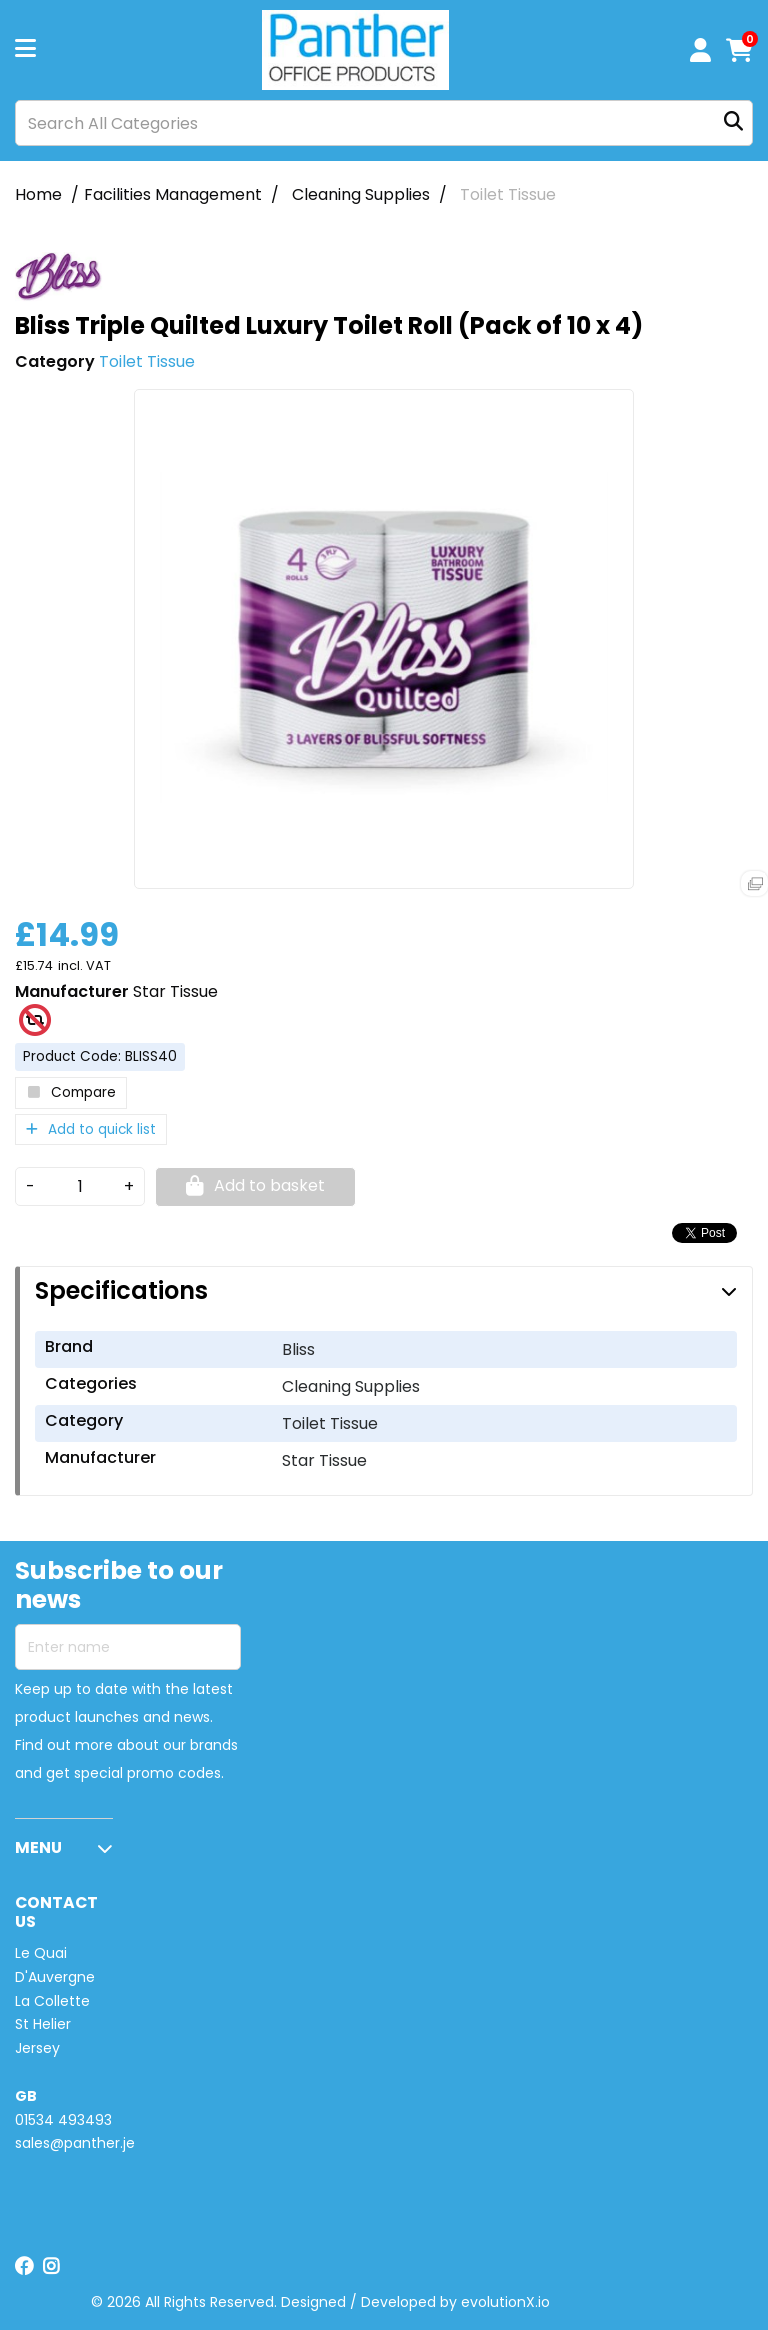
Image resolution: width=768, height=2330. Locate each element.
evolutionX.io (505, 2302)
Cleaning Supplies (361, 194)
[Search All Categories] (384, 123)
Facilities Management (173, 194)
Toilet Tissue (508, 194)
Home (38, 194)
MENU (38, 1847)
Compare (71, 1092)
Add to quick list (91, 1129)
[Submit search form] (733, 123)
